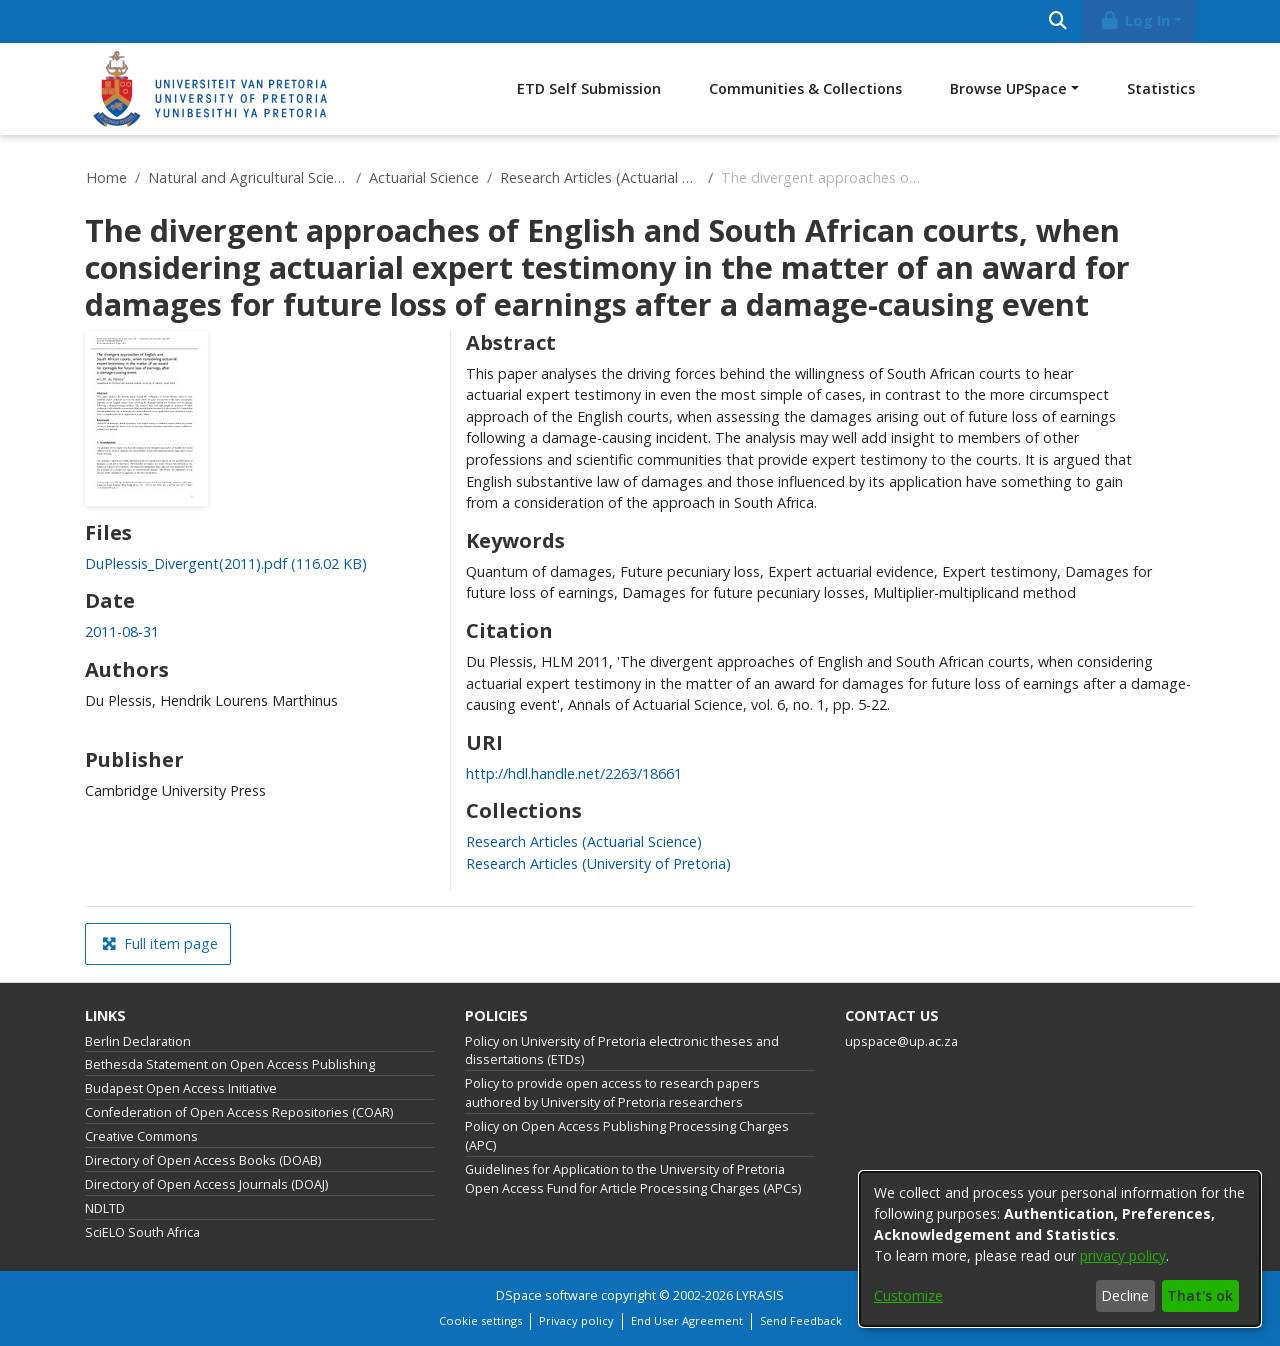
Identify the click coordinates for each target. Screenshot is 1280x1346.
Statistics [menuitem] (1161, 88)
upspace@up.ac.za (901, 1041)
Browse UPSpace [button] (1008, 88)
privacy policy (1123, 1255)
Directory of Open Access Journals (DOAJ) (206, 1184)
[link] (226, 563)
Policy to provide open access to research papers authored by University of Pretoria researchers (612, 1093)
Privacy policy (576, 1320)
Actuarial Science (424, 177)
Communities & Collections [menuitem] (805, 88)
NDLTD (105, 1208)
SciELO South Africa (142, 1232)
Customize (908, 1295)
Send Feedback (801, 1320)
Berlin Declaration (138, 1041)
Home (106, 177)
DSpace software (547, 1295)
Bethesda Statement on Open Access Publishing (230, 1064)
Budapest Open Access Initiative (181, 1088)
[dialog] (1060, 1249)
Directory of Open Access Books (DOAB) (203, 1160)
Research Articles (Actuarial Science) (600, 177)
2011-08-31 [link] (122, 631)
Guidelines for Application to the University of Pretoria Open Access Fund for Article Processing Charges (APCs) (633, 1179)
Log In (1135, 20)
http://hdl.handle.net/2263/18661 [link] (574, 773)
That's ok (1200, 1295)
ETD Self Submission (589, 88)
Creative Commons (141, 1136)
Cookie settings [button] (480, 1320)
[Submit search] (1057, 21)
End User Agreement (687, 1320)
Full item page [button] (160, 943)
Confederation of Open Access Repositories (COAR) (239, 1112)
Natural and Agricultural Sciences (248, 177)
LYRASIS (760, 1295)
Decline (1125, 1295)
